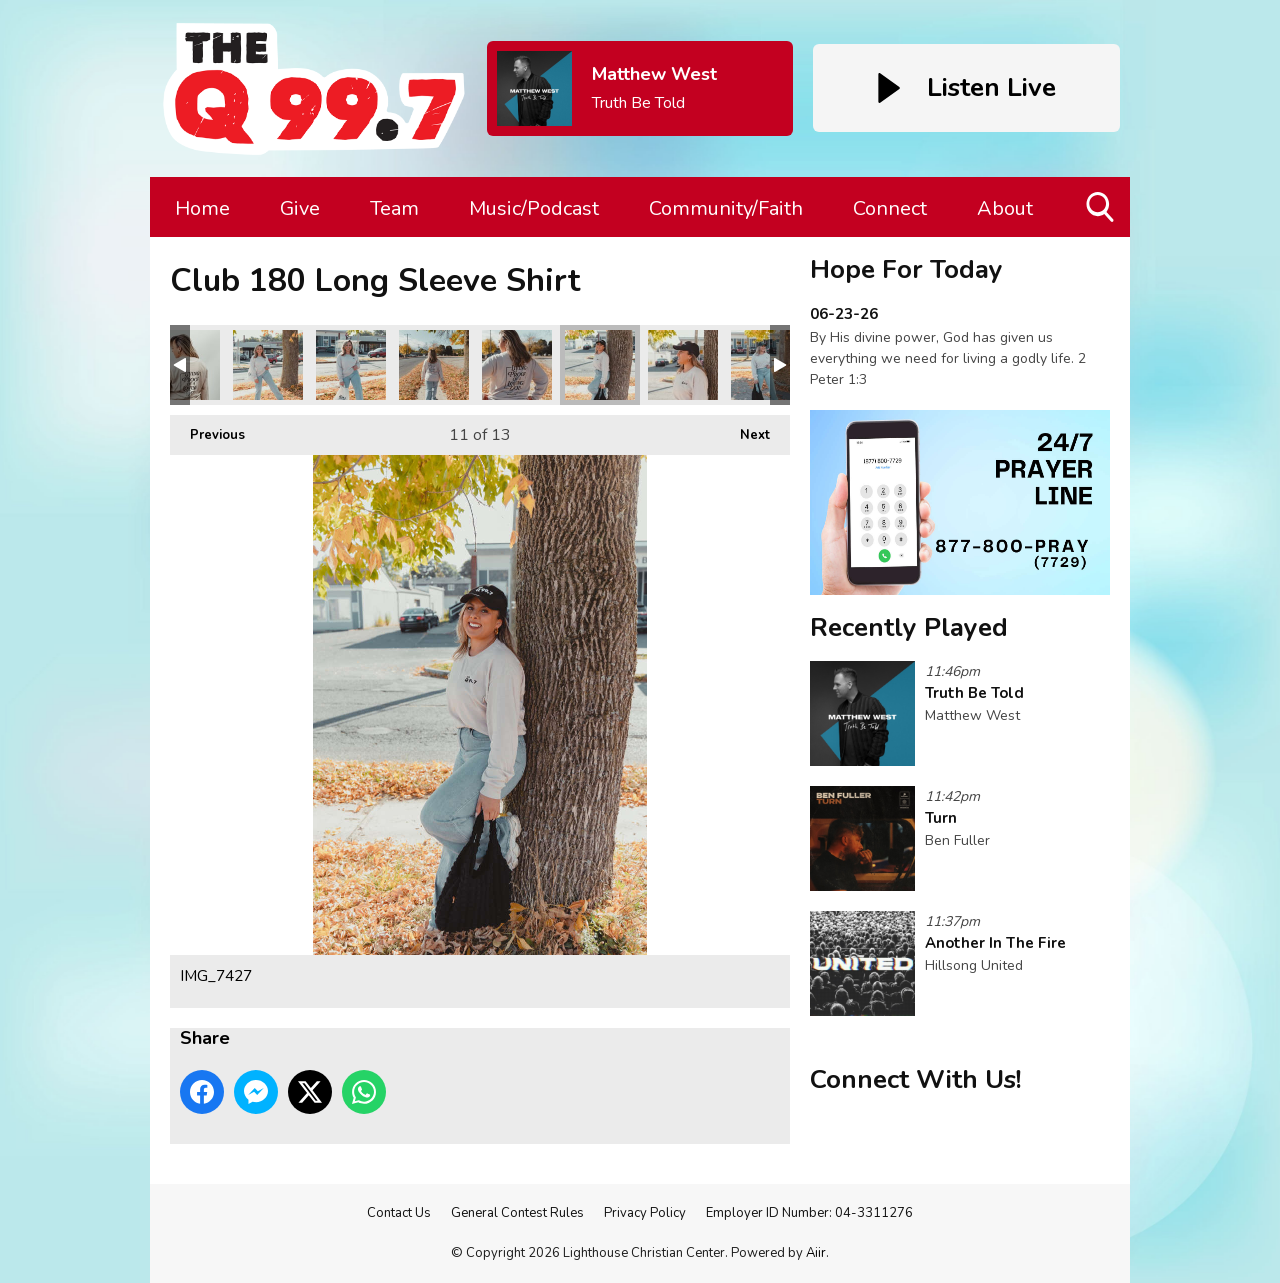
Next (745, 429)
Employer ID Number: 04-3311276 (809, 1213)
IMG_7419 (517, 365)
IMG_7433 (766, 365)
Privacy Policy (645, 1213)
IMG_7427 (600, 365)
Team (394, 208)
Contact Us (399, 1213)
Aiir (816, 1253)
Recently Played (909, 627)
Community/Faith (726, 208)
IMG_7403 (434, 365)
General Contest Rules (517, 1213)
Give (300, 208)
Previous (207, 429)
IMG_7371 (351, 365)
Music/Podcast (534, 208)
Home (202, 208)
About (1005, 208)
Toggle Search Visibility (1101, 214)
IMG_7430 (683, 365)
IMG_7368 (268, 365)
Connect (890, 208)
